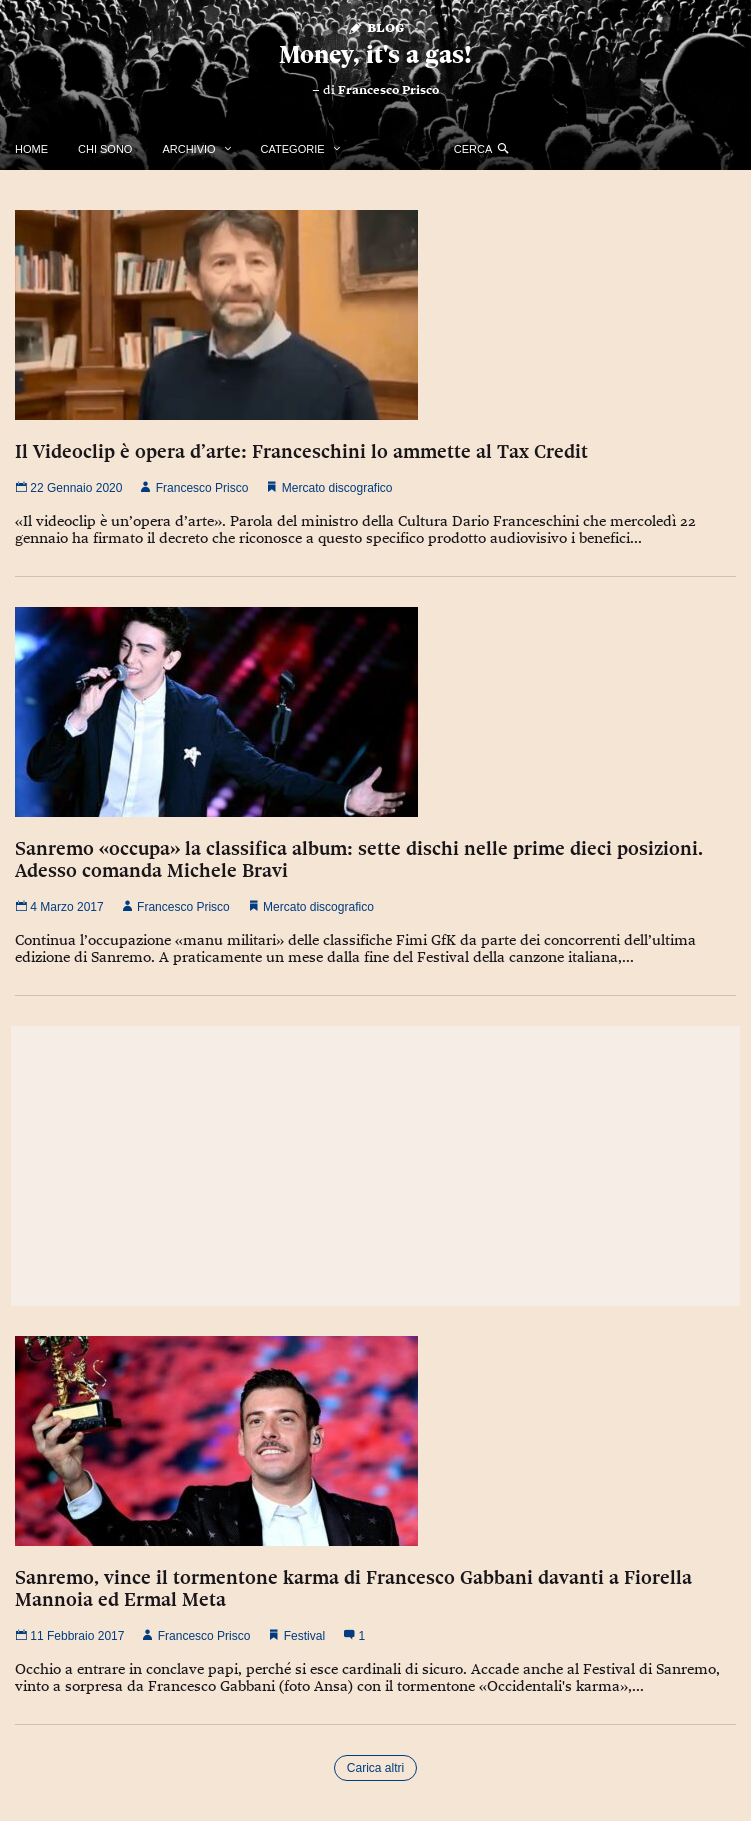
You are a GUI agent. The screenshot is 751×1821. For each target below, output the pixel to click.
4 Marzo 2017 (59, 907)
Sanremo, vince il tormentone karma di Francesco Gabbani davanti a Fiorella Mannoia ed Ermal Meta (353, 1588)
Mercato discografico (337, 488)
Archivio (188, 149)
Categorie (293, 149)
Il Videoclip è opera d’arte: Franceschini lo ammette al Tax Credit (301, 451)
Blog (375, 26)
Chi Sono (105, 149)
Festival (304, 1636)
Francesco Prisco (388, 90)
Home (31, 149)
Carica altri (375, 1768)
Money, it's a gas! (375, 54)
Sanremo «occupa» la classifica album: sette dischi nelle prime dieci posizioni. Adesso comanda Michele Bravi (359, 859)
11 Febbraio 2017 (69, 1636)
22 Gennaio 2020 (68, 488)
